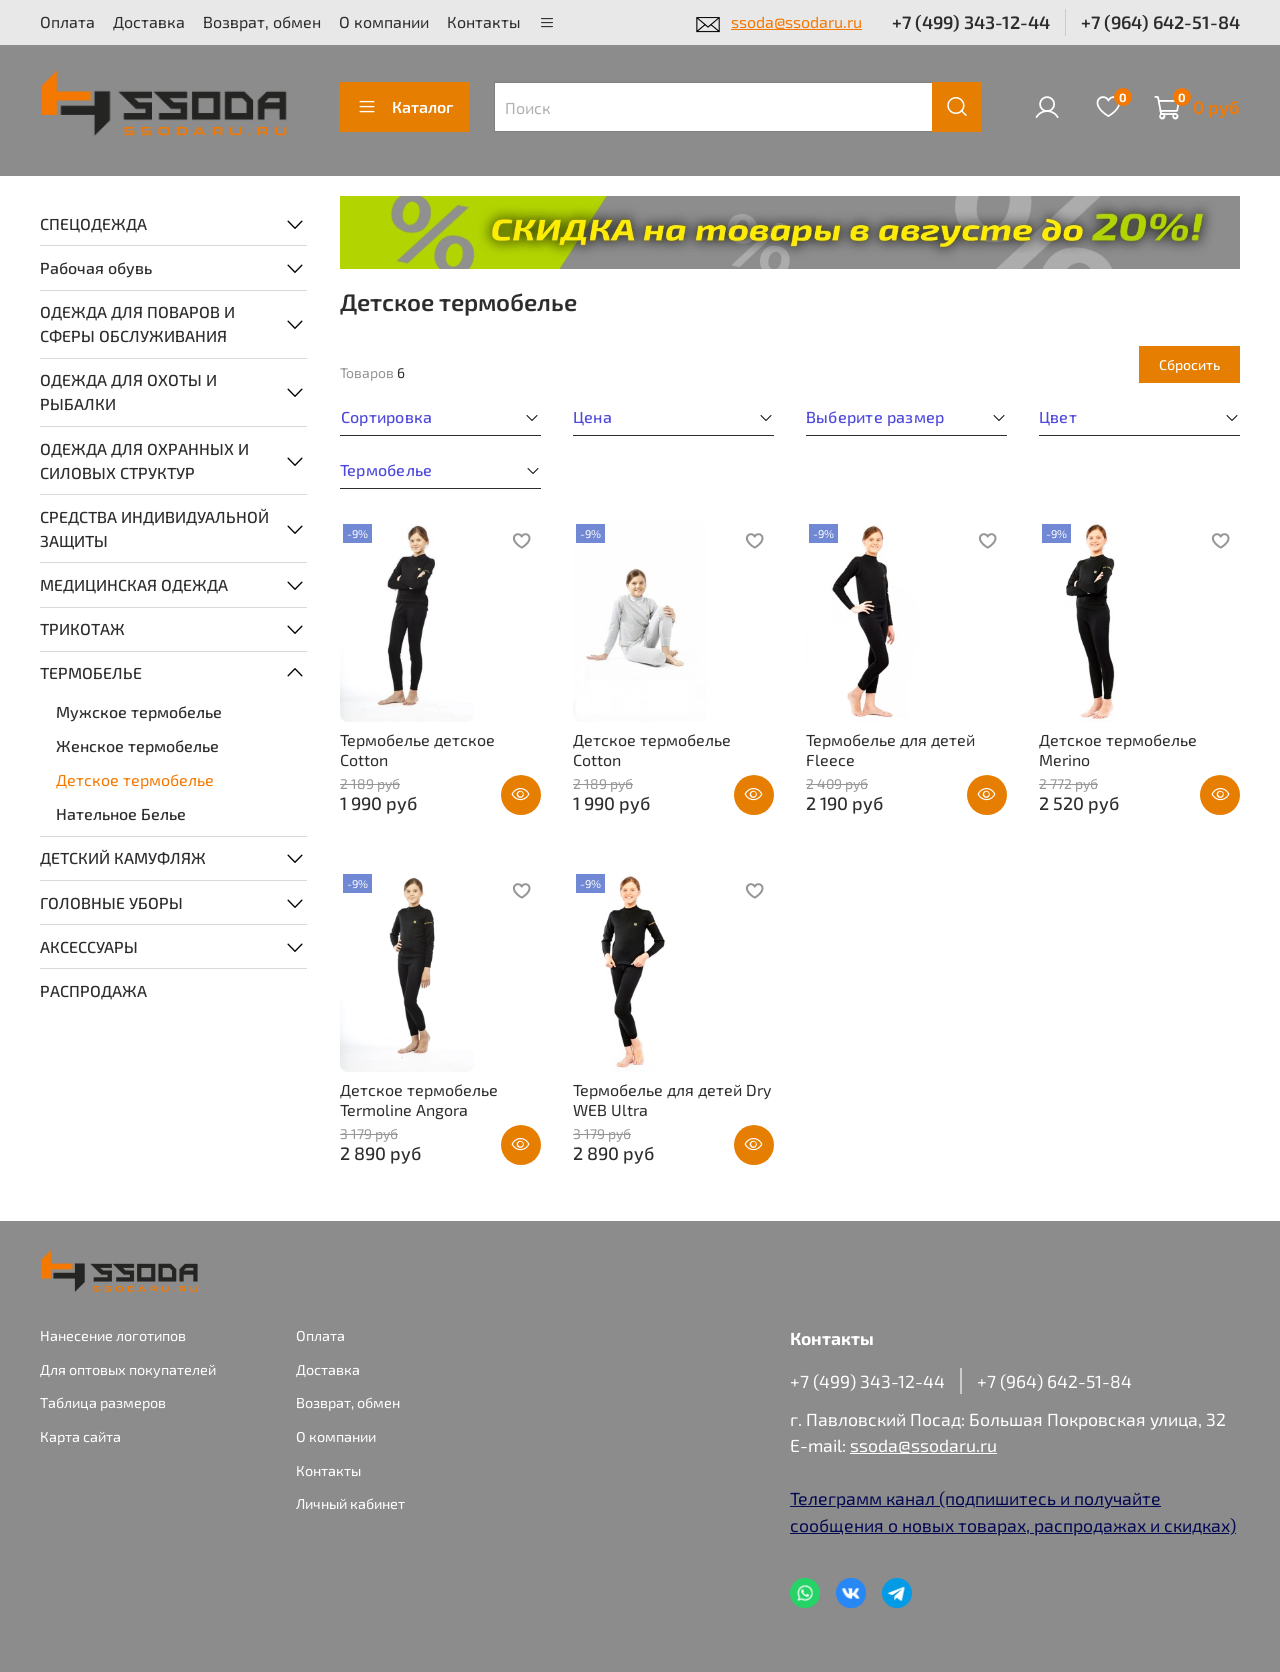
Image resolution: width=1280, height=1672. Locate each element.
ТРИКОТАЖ (82, 628)
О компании (384, 21)
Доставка (149, 21)
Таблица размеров (103, 1402)
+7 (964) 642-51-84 (1160, 22)
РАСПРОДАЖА (93, 990)
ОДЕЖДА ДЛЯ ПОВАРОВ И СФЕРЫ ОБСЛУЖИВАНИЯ (137, 323)
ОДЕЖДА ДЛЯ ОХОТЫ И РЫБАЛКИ (128, 391)
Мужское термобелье (139, 711)
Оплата (67, 21)
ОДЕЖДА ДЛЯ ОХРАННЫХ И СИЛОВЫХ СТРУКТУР (144, 460)
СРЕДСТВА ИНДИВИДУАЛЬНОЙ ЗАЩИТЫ (154, 528)
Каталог (405, 107)
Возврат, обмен (262, 21)
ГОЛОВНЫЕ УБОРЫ (111, 902)
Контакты (484, 21)
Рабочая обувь (96, 267)
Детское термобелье (135, 779)
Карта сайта (80, 1436)
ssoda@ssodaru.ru (796, 21)
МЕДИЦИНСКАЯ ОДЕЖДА (134, 584)
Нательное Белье (121, 813)
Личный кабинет (350, 1503)
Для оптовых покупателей (128, 1369)
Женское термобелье (137, 745)
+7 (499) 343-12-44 (971, 22)
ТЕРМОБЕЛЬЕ (91, 672)
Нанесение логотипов (113, 1335)
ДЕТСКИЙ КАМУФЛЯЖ (123, 857)
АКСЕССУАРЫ (89, 946)
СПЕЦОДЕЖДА (93, 223)
